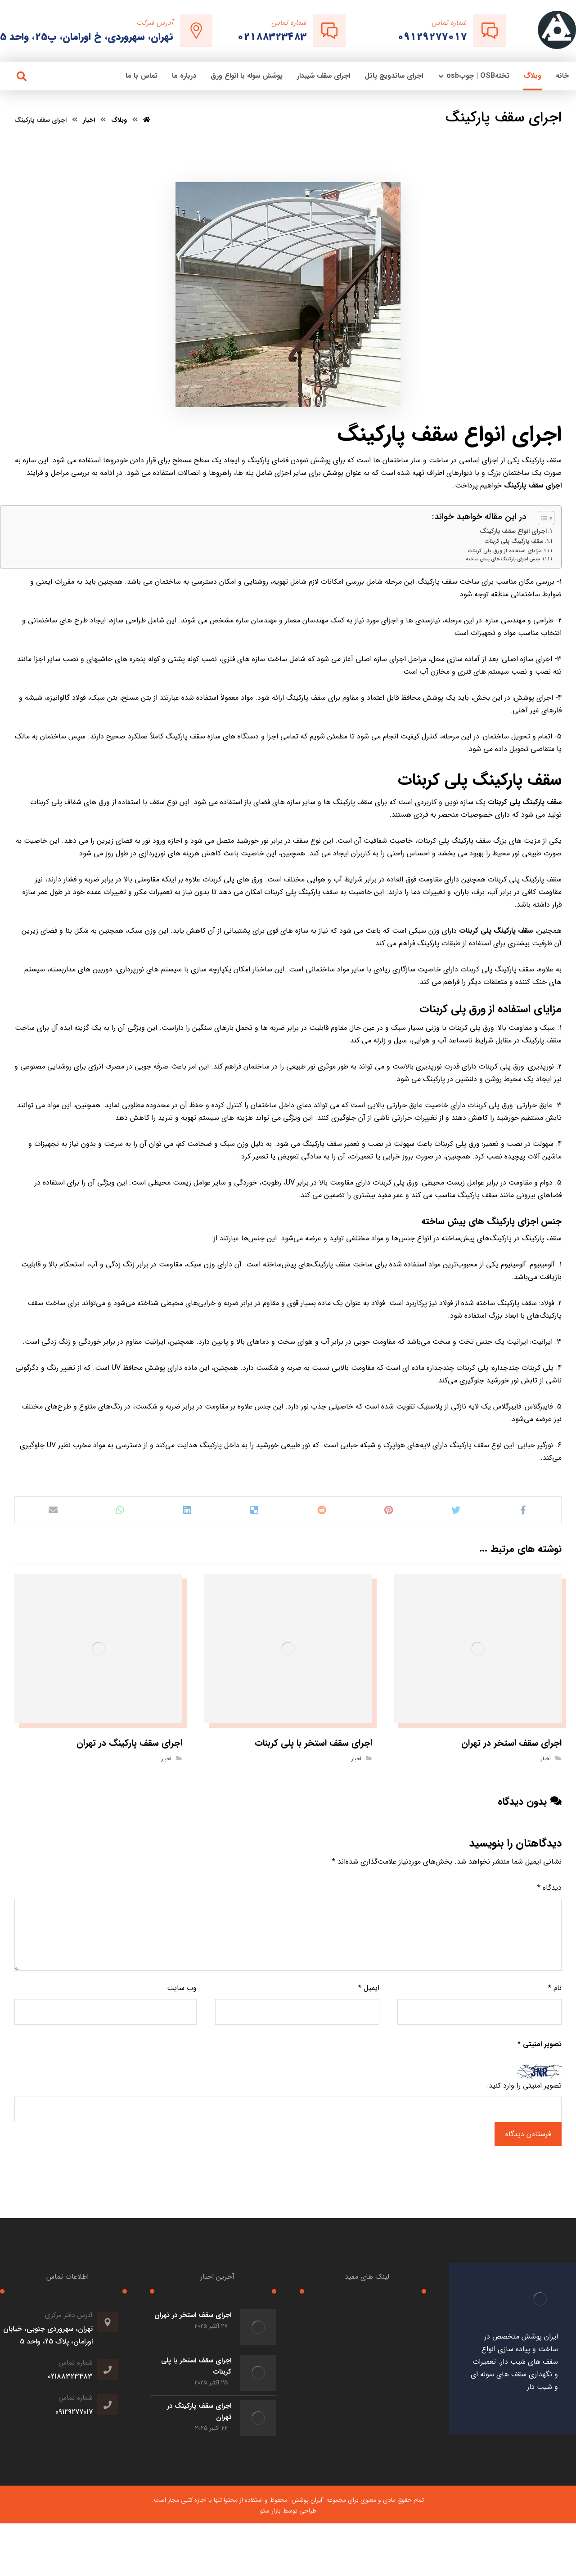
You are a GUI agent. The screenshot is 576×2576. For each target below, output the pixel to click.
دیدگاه (549, 1887)
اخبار (546, 1758)
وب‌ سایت (182, 1988)
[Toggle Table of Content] (541, 518)
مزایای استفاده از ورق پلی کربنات (504, 551)
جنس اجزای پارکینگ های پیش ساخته (503, 559)
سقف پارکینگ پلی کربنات (514, 541)
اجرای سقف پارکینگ (533, 485)
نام (555, 1988)
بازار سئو (270, 2511)
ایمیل (368, 1988)
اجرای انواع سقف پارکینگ (513, 531)
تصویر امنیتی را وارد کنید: (524, 2085)
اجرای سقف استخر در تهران (192, 2315)
